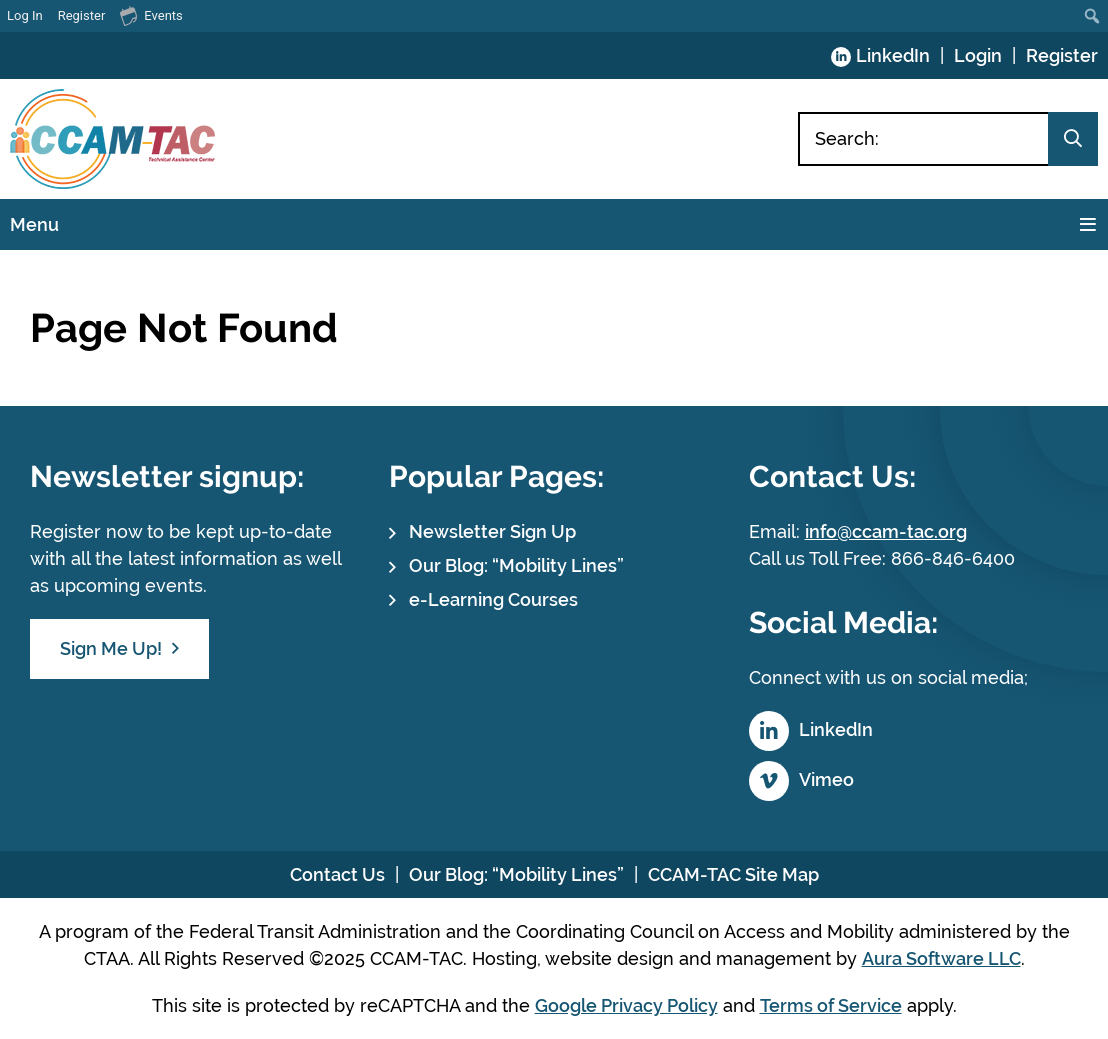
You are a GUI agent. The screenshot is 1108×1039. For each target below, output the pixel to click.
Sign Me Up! (111, 648)
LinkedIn (893, 55)
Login (978, 55)
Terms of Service (831, 1005)
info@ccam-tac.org (886, 531)
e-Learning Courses (493, 599)
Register (1062, 55)
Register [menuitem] (82, 15)
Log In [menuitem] (25, 15)
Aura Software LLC (941, 958)
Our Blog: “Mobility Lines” (516, 565)
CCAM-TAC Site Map (733, 874)
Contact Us (337, 874)
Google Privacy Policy (626, 1005)
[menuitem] (1092, 16)
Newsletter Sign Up (492, 531)
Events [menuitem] (151, 15)
